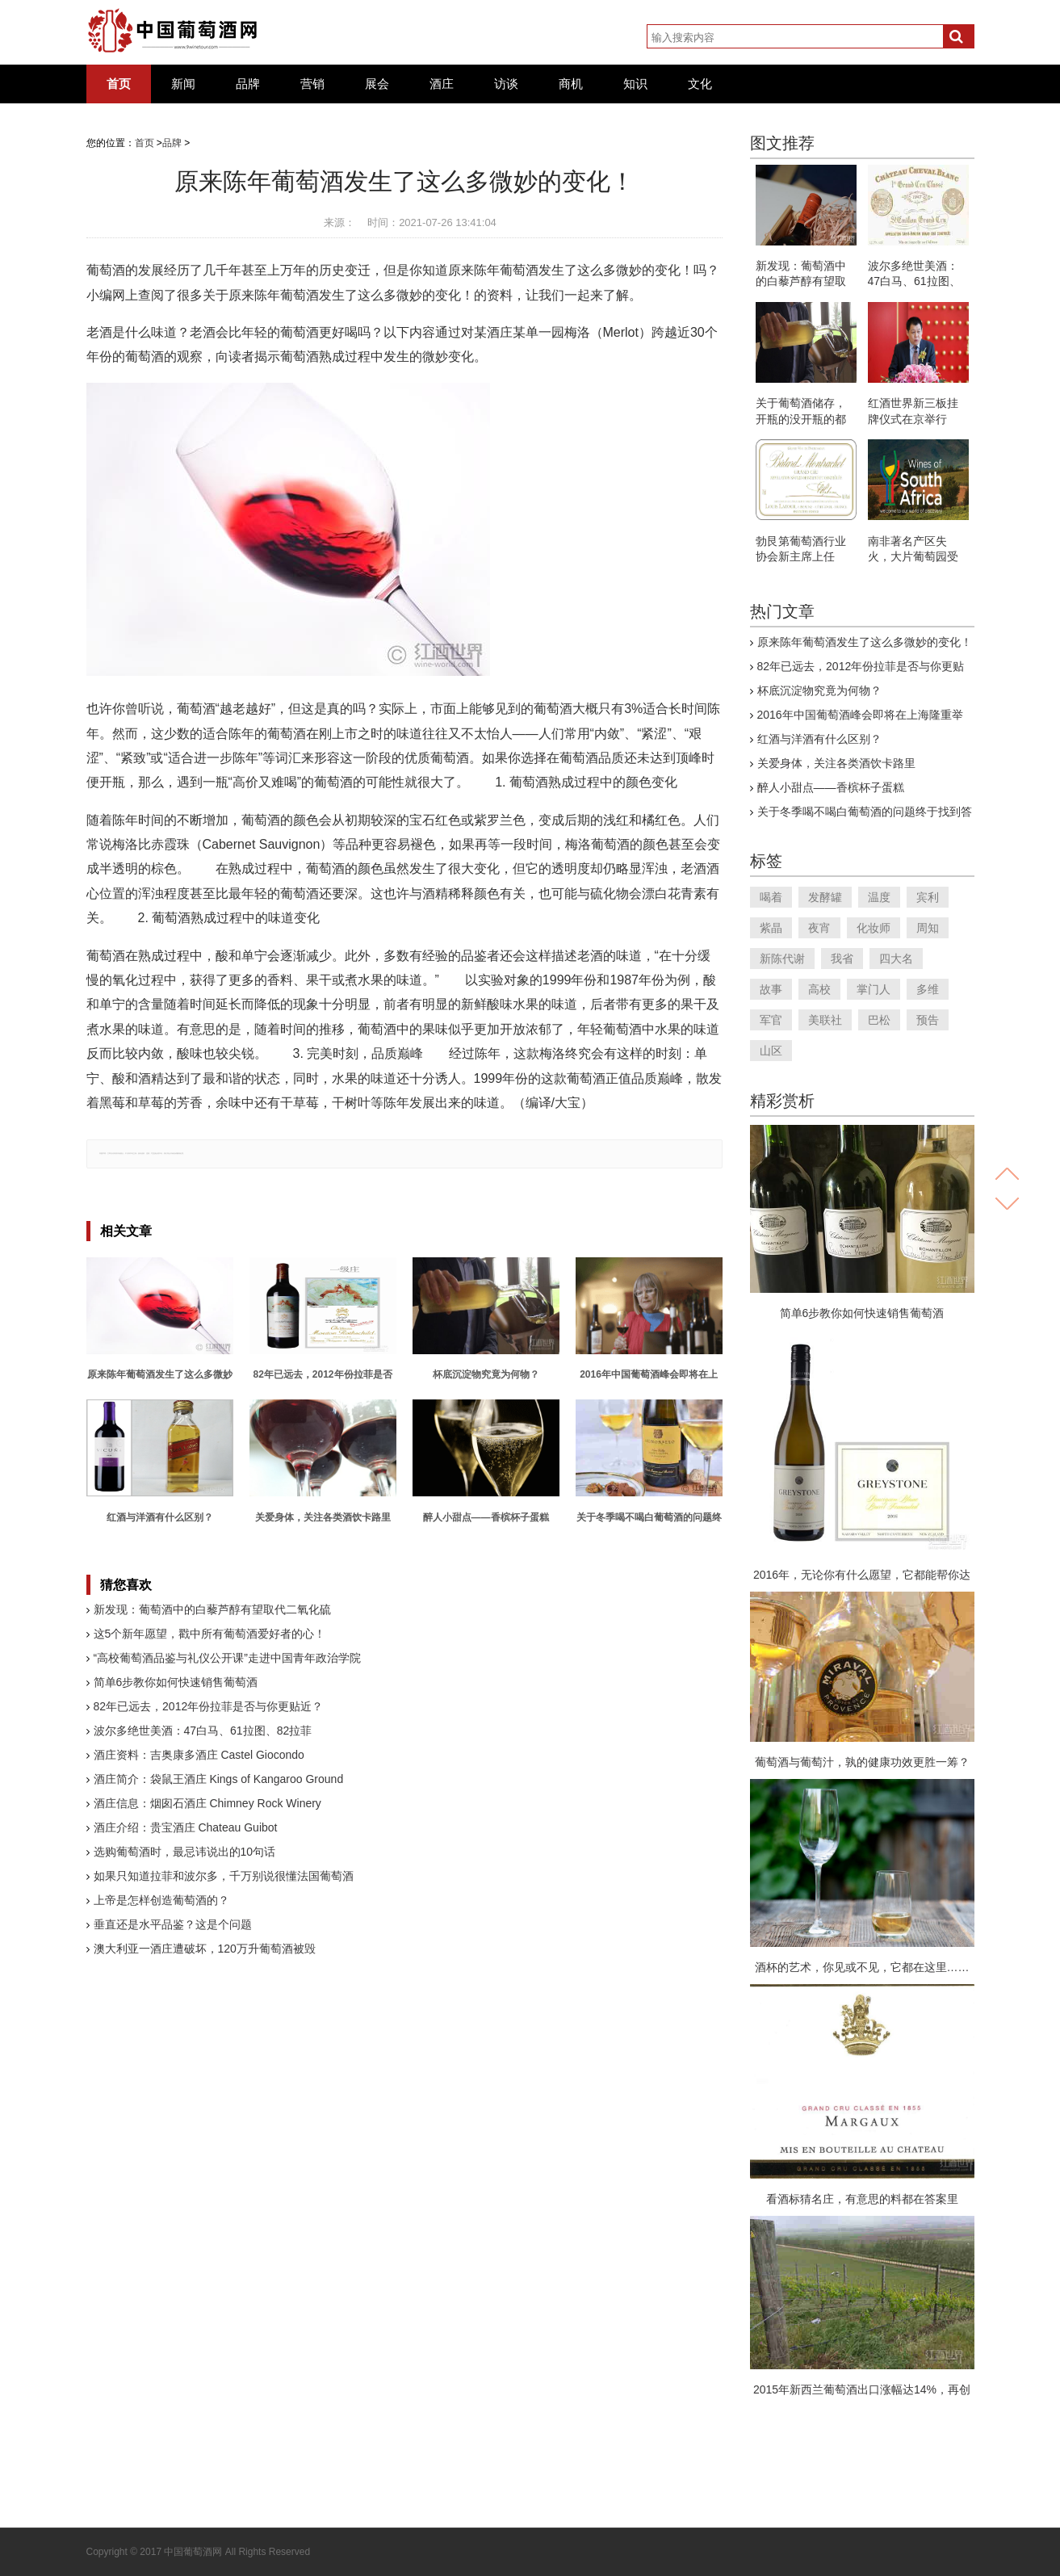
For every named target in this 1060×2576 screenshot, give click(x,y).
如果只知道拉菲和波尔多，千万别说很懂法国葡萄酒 (224, 1875)
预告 (927, 1019)
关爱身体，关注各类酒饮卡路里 (836, 763)
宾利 (927, 897)
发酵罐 (825, 897)
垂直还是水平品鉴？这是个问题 (173, 1924)
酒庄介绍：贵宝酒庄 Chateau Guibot (186, 1827)
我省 (842, 958)
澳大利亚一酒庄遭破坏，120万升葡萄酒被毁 (205, 1948)
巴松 (879, 1019)
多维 (927, 989)
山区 (771, 1050)
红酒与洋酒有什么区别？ (819, 738)
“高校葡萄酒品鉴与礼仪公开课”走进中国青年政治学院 (227, 1657)
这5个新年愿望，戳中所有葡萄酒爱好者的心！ (210, 1633)
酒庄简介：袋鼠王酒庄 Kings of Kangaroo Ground (219, 1779)
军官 (771, 1019)
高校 (819, 989)
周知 (927, 927)
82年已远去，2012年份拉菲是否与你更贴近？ (209, 1706)
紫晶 (771, 927)
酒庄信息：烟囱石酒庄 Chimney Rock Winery (207, 1803)
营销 (312, 84)
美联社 (825, 1019)
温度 (879, 897)
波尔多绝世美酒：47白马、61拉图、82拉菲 (203, 1730)
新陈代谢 (782, 958)
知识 (635, 84)
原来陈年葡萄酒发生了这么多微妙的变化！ (864, 642)
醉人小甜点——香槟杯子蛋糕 (830, 787)
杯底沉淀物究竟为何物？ (819, 690)
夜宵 (819, 927)
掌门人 (873, 989)
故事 (771, 989)
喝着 (771, 897)
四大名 (896, 958)
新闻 (183, 84)
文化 (700, 84)
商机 (571, 84)
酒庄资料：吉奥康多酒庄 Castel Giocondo (199, 1754)
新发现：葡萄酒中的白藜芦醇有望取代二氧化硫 (212, 1609)
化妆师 (873, 927)
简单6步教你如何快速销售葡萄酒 (176, 1682)
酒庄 (441, 84)
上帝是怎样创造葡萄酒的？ (161, 1900)
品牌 (248, 84)
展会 (377, 84)
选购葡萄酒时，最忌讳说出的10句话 (185, 1851)
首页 (119, 84)
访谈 (506, 84)
